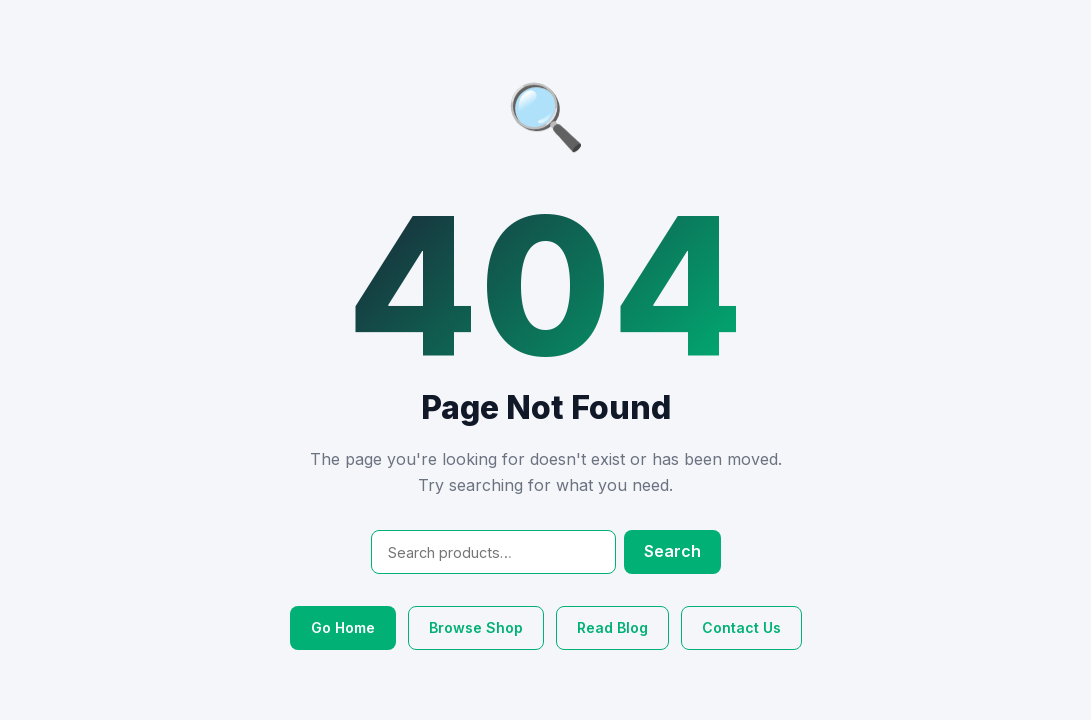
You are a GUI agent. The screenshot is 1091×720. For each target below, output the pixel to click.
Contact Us (741, 627)
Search (672, 551)
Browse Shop (476, 627)
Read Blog (612, 627)
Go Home (343, 627)
